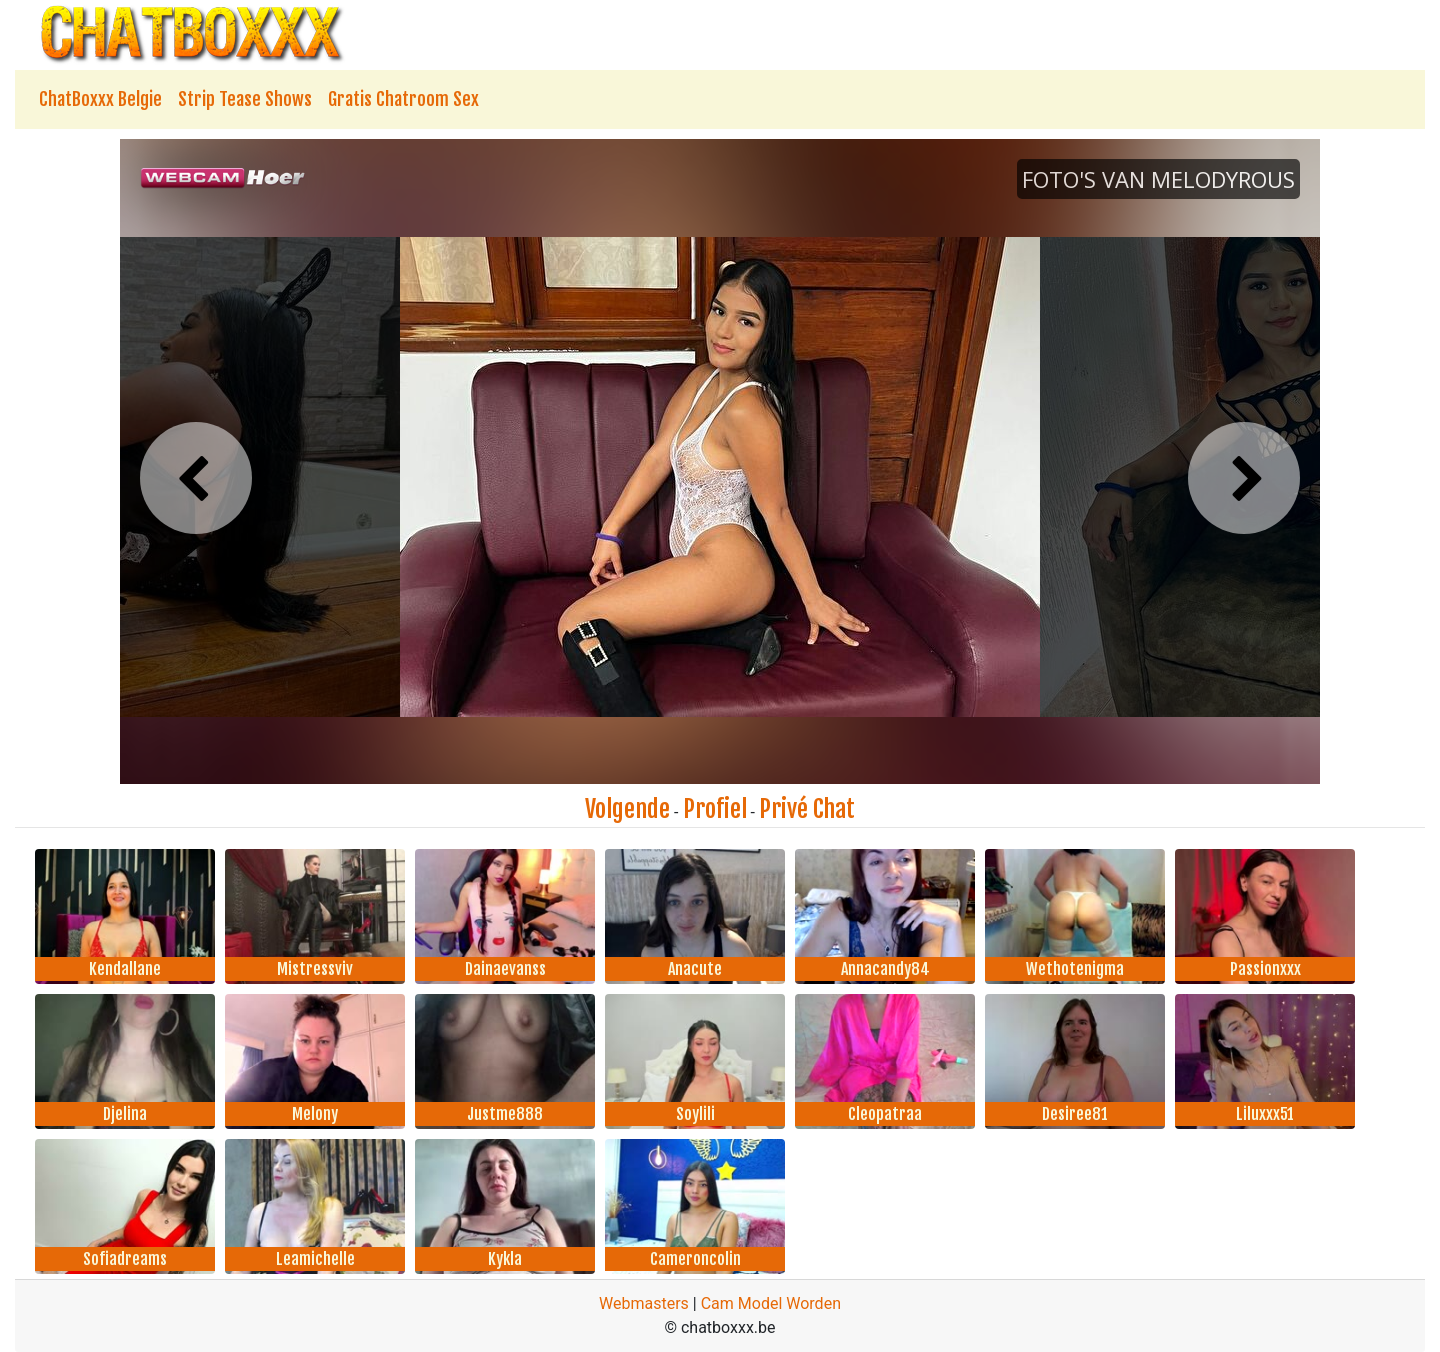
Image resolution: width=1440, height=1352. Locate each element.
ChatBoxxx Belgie (100, 99)
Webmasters (644, 1303)
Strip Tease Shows (245, 99)
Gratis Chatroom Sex (403, 99)
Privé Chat (807, 809)
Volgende (627, 809)
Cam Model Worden (771, 1303)
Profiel (715, 809)
